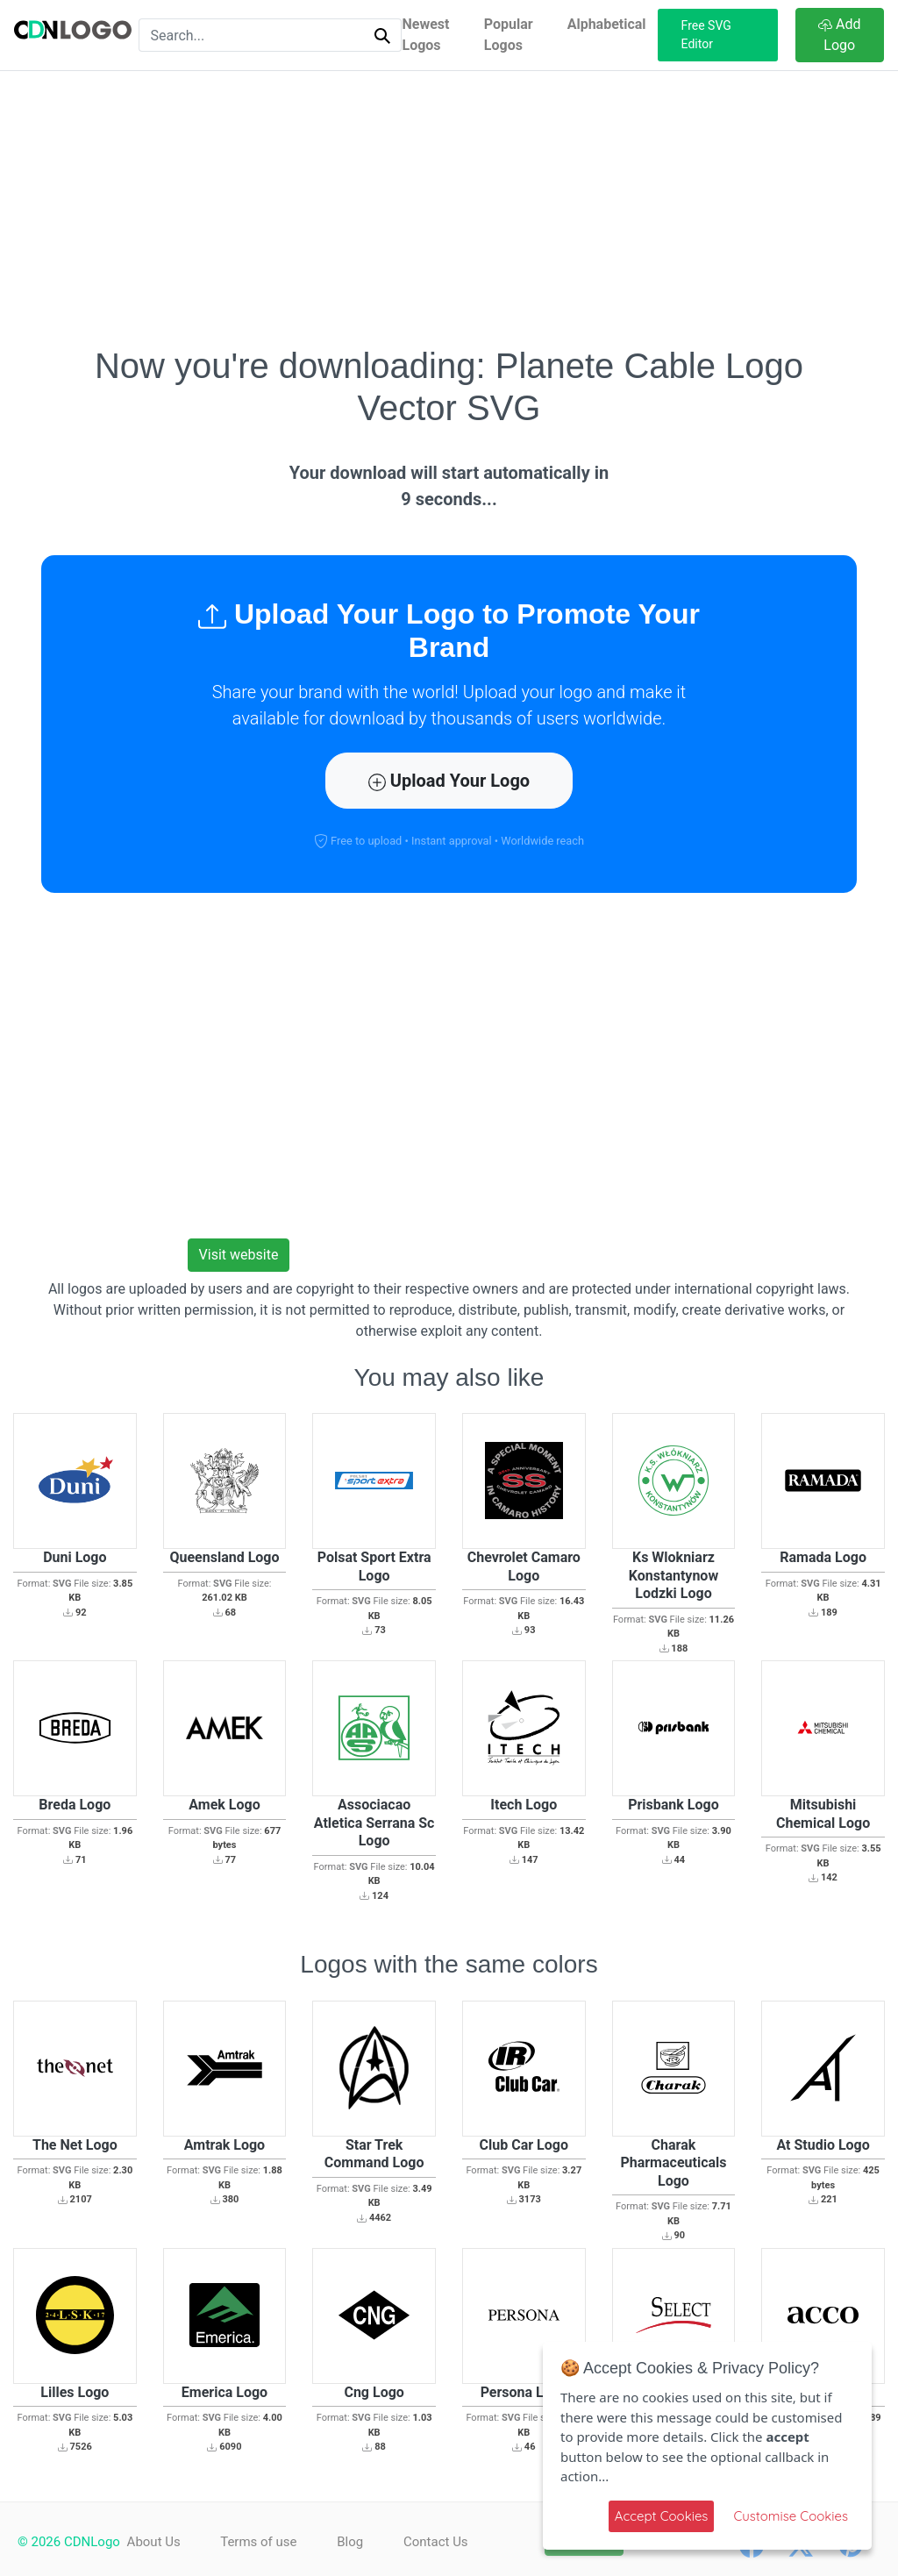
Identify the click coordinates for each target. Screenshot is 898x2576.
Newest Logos (425, 35)
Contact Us (443, 2542)
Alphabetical (606, 24)
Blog (355, 2542)
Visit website (239, 1254)
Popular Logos (508, 35)
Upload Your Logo (449, 780)
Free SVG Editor (706, 34)
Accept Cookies (662, 2516)
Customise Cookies (790, 2516)
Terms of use (261, 2542)
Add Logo (839, 35)
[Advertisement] (449, 208)
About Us (154, 2542)
